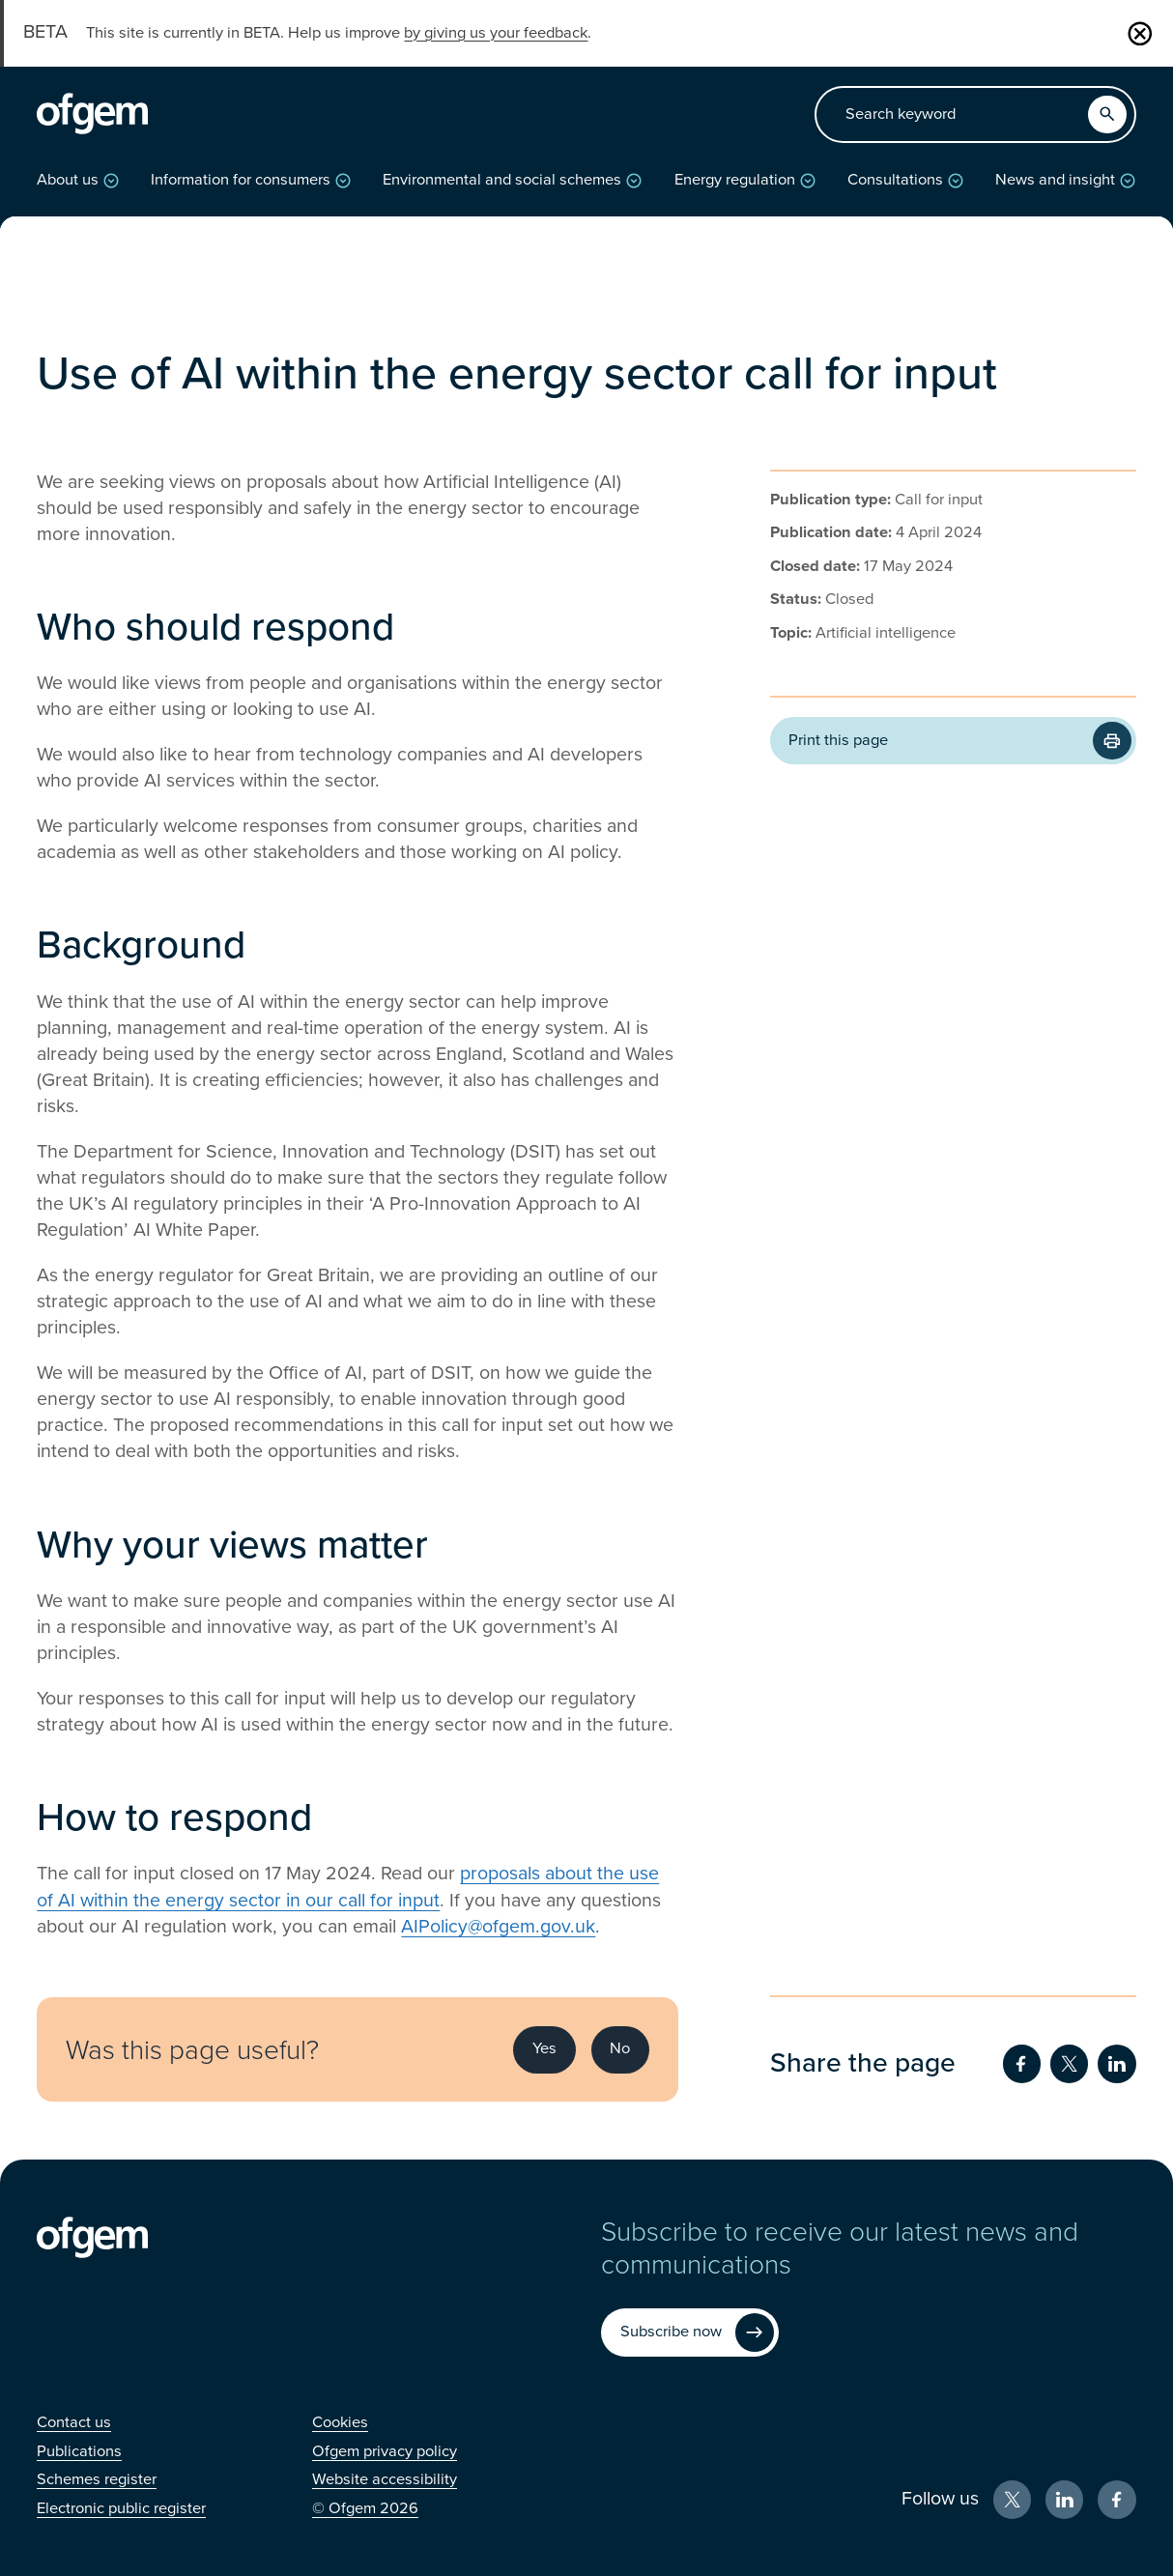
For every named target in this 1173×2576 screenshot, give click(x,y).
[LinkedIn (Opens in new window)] (1064, 2499)
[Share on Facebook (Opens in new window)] (1022, 2063)
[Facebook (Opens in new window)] (1116, 2499)
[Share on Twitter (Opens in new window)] (1069, 2063)
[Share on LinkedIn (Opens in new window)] (1116, 2063)
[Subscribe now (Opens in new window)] (690, 2332)
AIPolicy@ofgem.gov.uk (498, 1926)
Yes (544, 2048)
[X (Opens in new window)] (1012, 2499)
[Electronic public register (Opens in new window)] (121, 2508)
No (620, 2048)
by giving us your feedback (495, 33)
